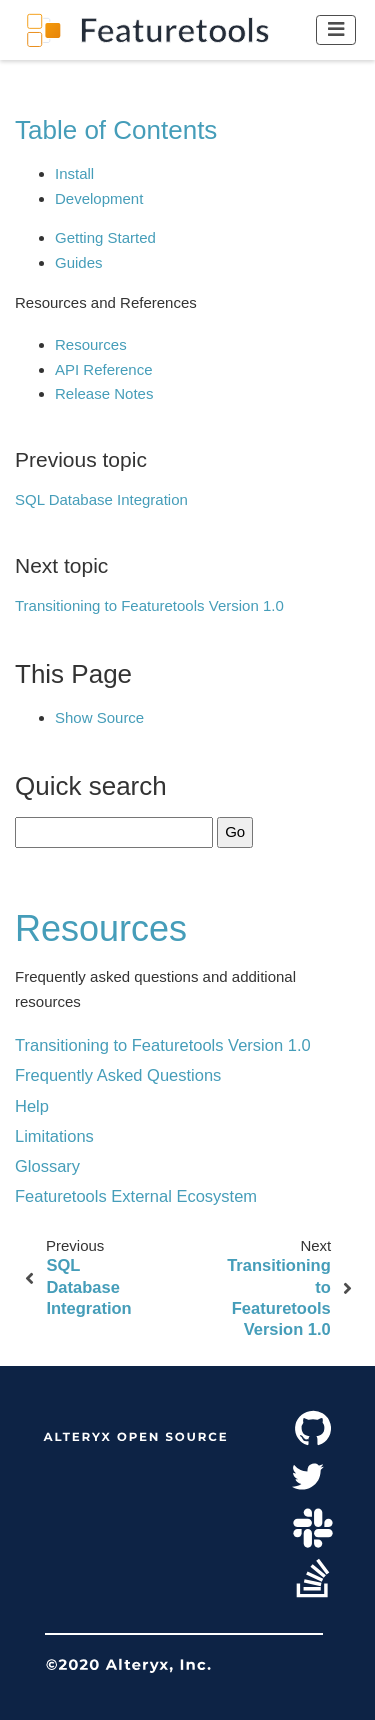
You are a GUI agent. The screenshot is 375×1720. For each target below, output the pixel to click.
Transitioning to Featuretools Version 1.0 (149, 605)
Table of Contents (116, 130)
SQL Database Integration (101, 499)
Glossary (47, 1166)
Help (32, 1106)
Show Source (99, 717)
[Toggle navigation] (336, 29)
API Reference (104, 369)
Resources (91, 344)
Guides (79, 262)
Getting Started (105, 237)
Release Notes (104, 393)
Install (74, 173)
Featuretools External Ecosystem (136, 1196)
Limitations (54, 1136)
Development (99, 198)
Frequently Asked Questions (118, 1075)
